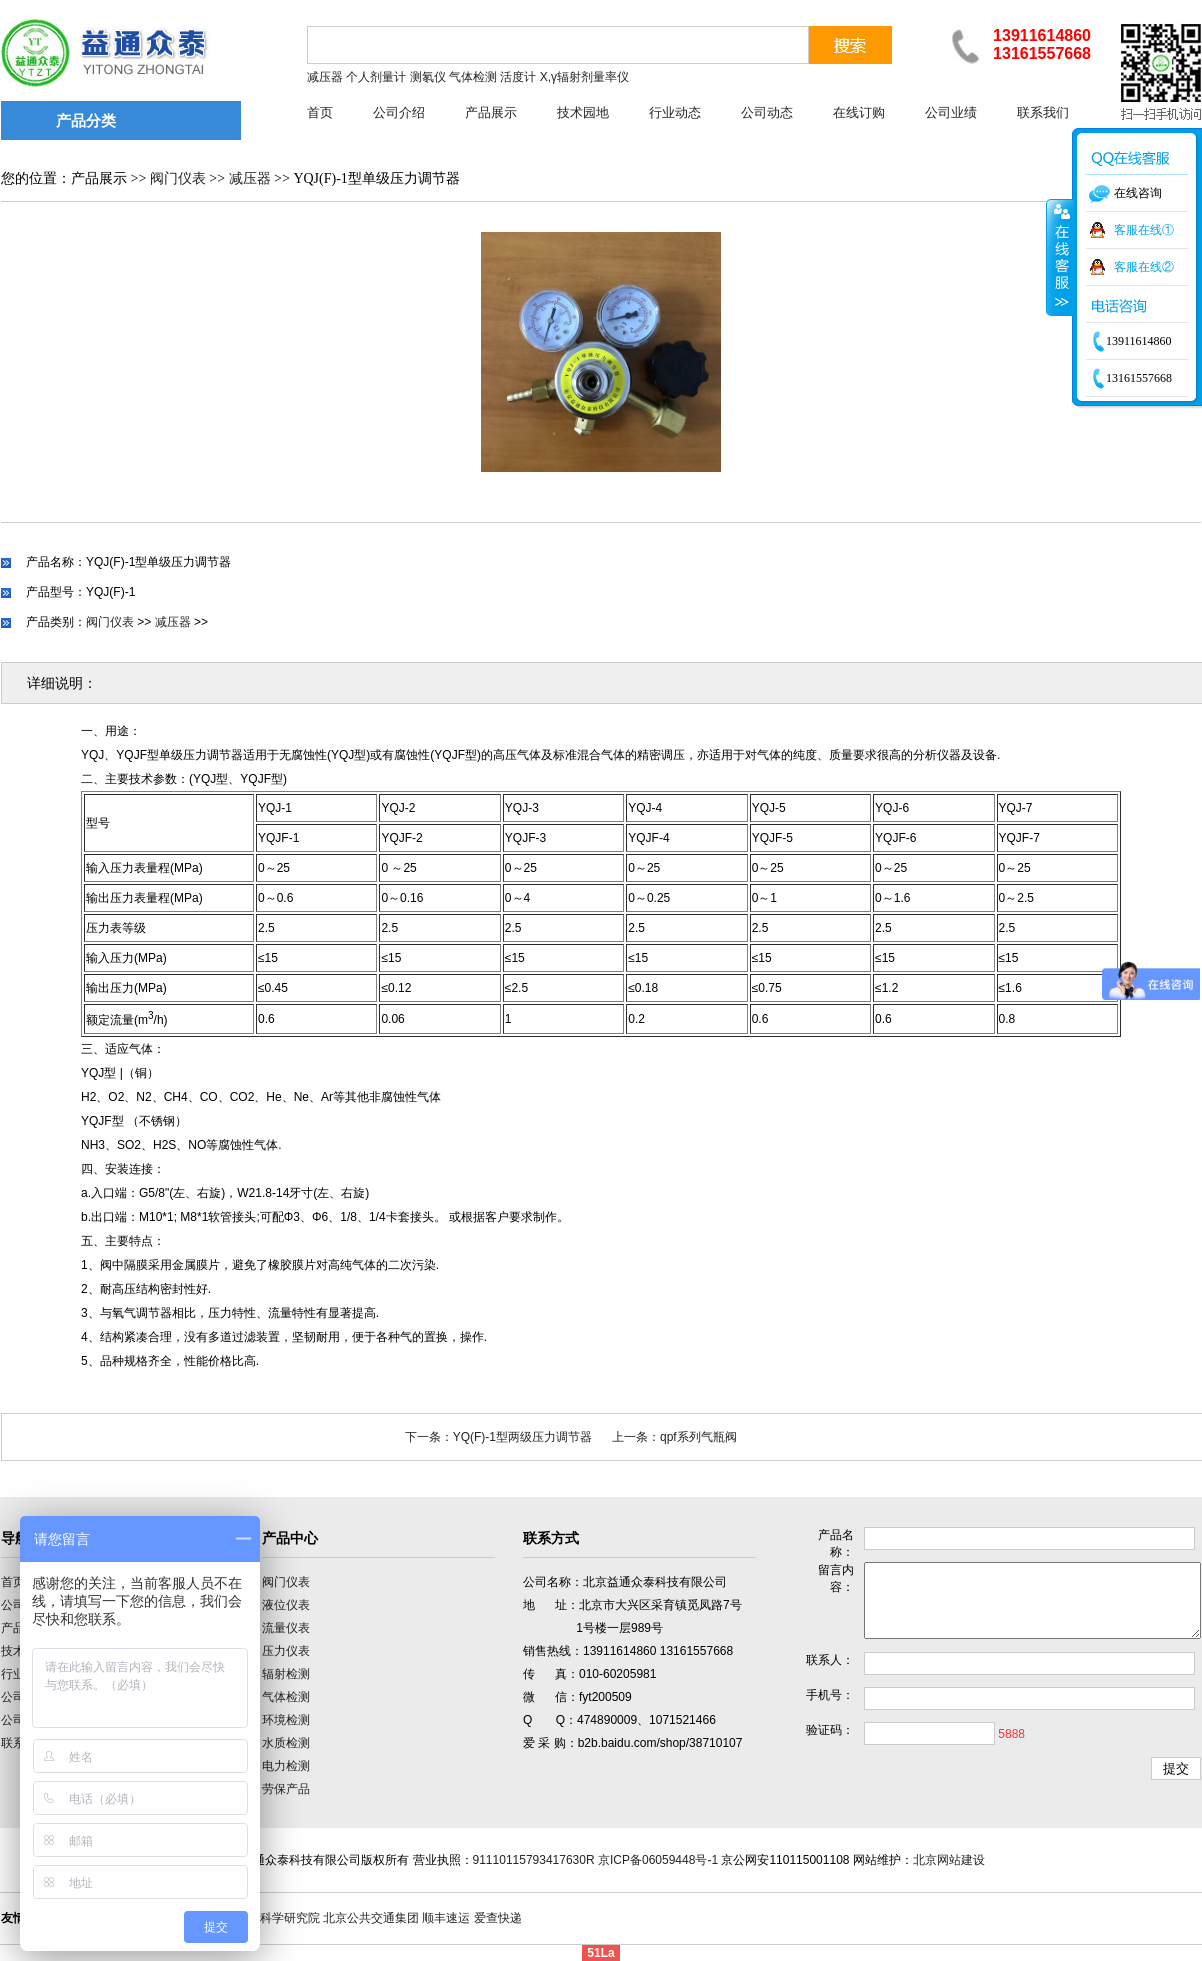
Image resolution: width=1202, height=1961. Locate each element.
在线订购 (859, 112)
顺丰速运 (446, 1918)
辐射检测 (286, 1674)
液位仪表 (286, 1605)
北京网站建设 (949, 1860)
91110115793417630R (534, 1860)
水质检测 (286, 1743)
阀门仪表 (178, 178)
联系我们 (1043, 112)
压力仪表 (286, 1651)
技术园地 (583, 112)
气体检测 (286, 1697)
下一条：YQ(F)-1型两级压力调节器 (498, 1437)
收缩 (1060, 257)
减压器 (250, 178)
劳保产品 (286, 1789)
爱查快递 (498, 1918)
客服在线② (1144, 267)
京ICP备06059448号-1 (658, 1860)
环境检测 (286, 1720)
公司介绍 (399, 112)
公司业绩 (951, 112)
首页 (320, 112)
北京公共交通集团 (371, 1918)
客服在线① (1144, 230)
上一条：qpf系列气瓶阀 (674, 1437)
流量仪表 (286, 1628)
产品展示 (491, 112)
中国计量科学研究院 (266, 1918)
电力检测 (286, 1766)
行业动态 (675, 112)
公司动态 (767, 112)
